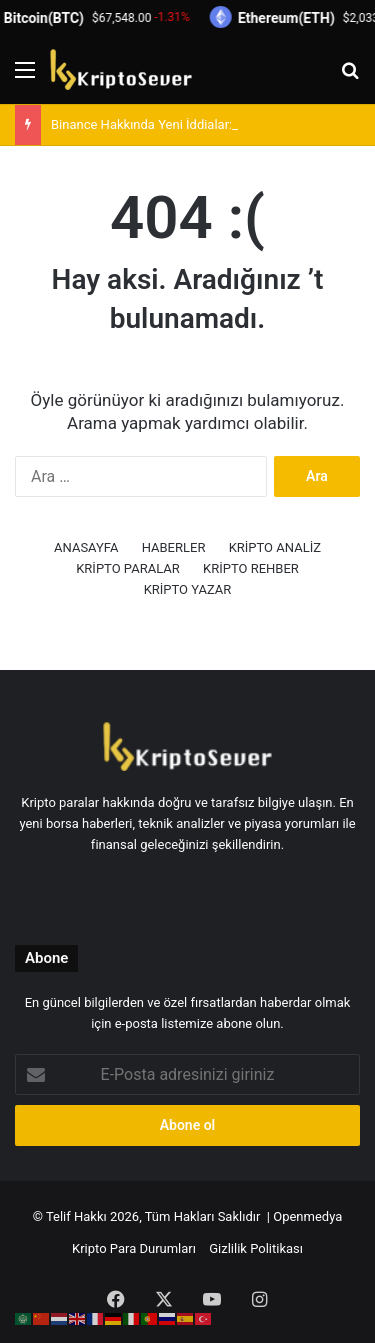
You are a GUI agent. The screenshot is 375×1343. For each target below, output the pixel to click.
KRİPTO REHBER (251, 568)
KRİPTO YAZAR (188, 589)
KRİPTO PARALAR (128, 568)
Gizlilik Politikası (256, 1248)
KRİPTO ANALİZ (275, 547)
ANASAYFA (86, 547)
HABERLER (174, 547)
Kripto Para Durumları (134, 1248)
